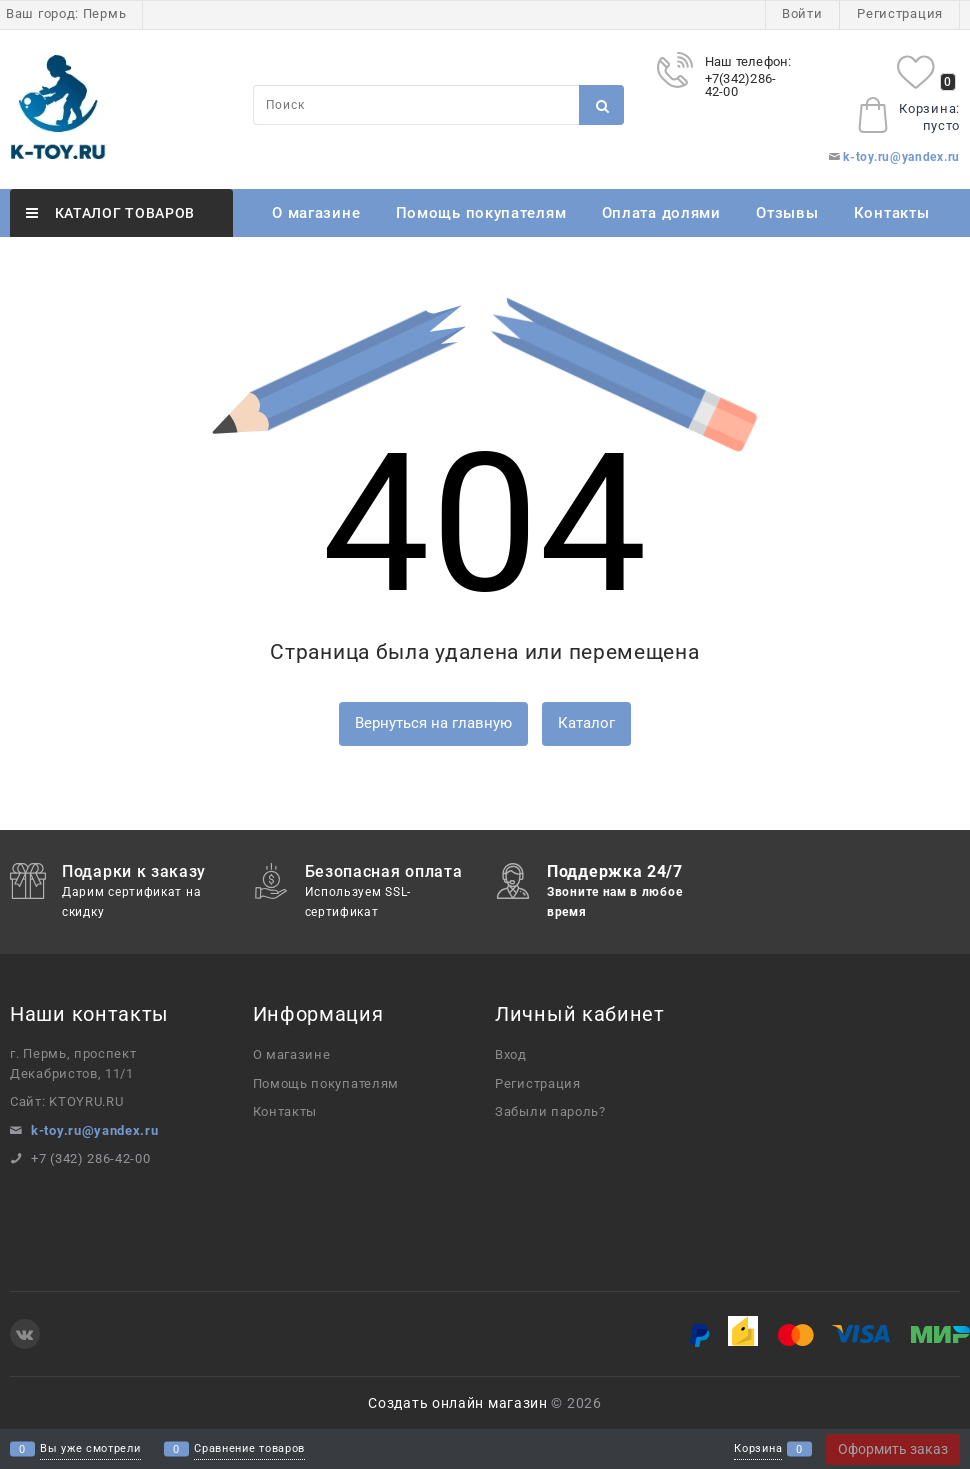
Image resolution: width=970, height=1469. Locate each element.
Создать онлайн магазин (457, 1403)
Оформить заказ (893, 1449)
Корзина (758, 1449)
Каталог (586, 723)
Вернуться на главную (433, 723)
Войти (802, 13)
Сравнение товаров (249, 1449)
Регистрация (900, 13)
